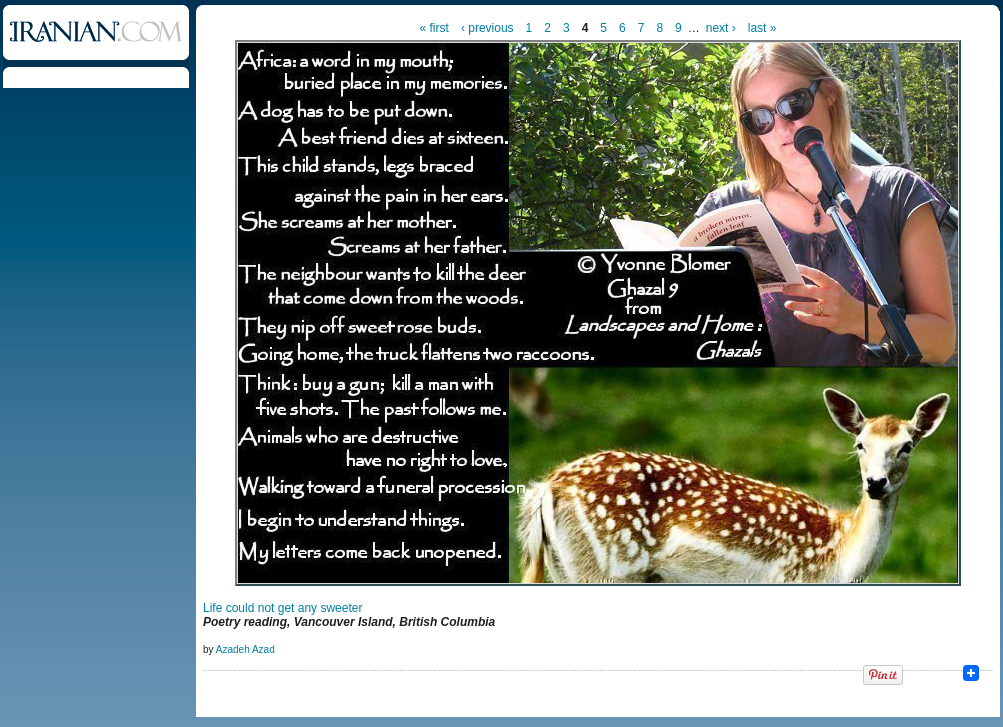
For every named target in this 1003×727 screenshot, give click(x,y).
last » (762, 28)
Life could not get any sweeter (282, 608)
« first (434, 28)
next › (721, 28)
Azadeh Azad (245, 649)
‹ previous (487, 28)
